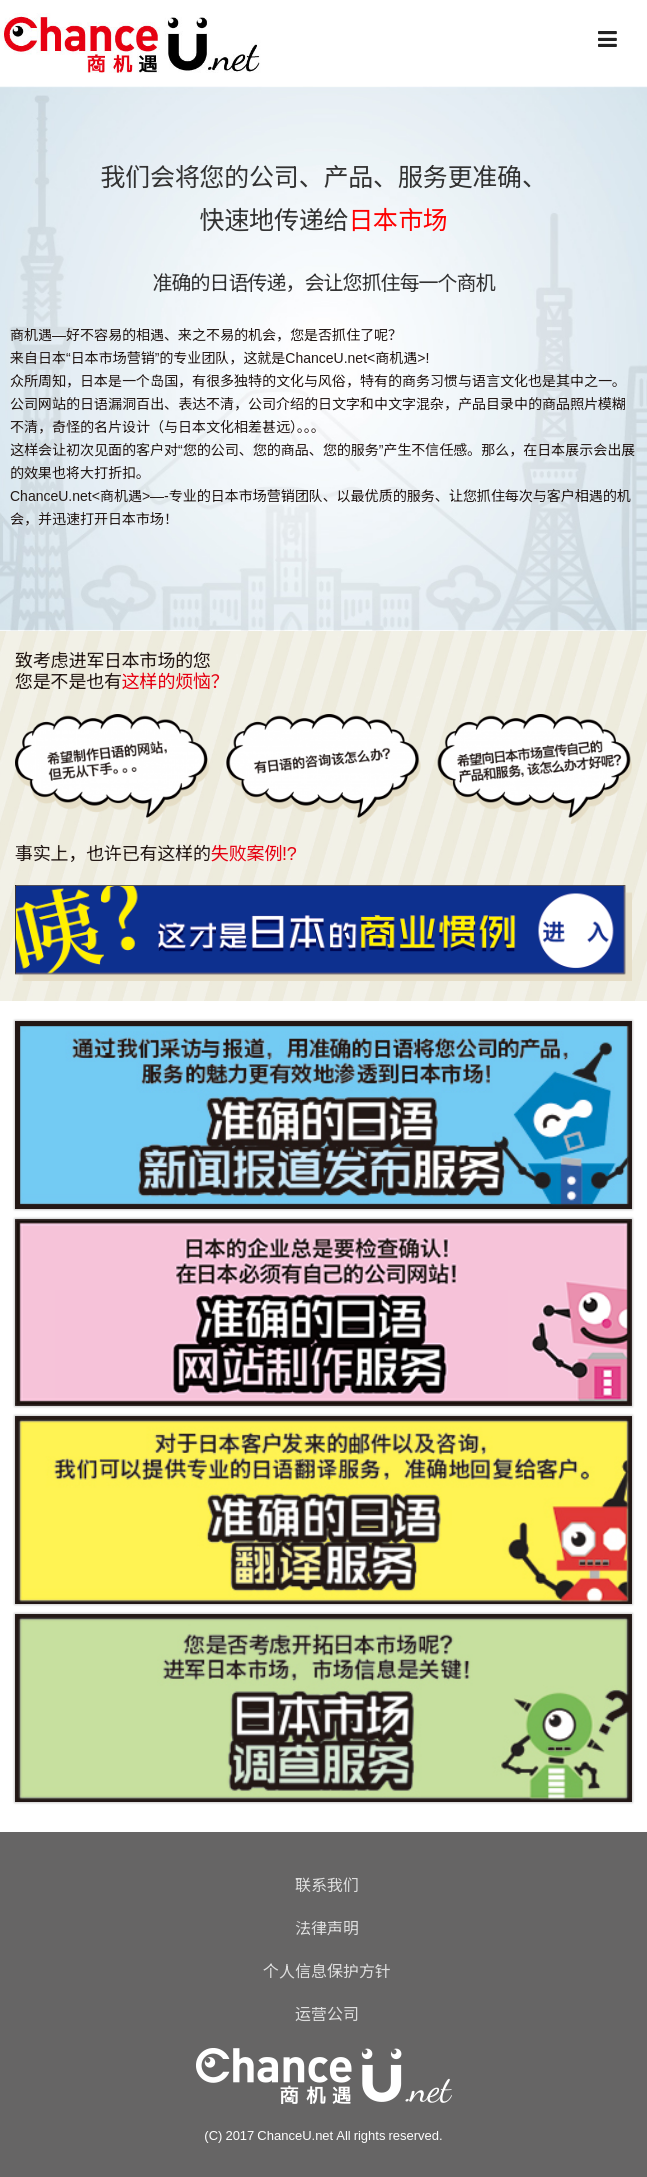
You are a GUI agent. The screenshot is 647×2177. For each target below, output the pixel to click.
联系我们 (327, 1885)
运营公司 (327, 2014)
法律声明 (327, 1928)
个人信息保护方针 (327, 1971)
